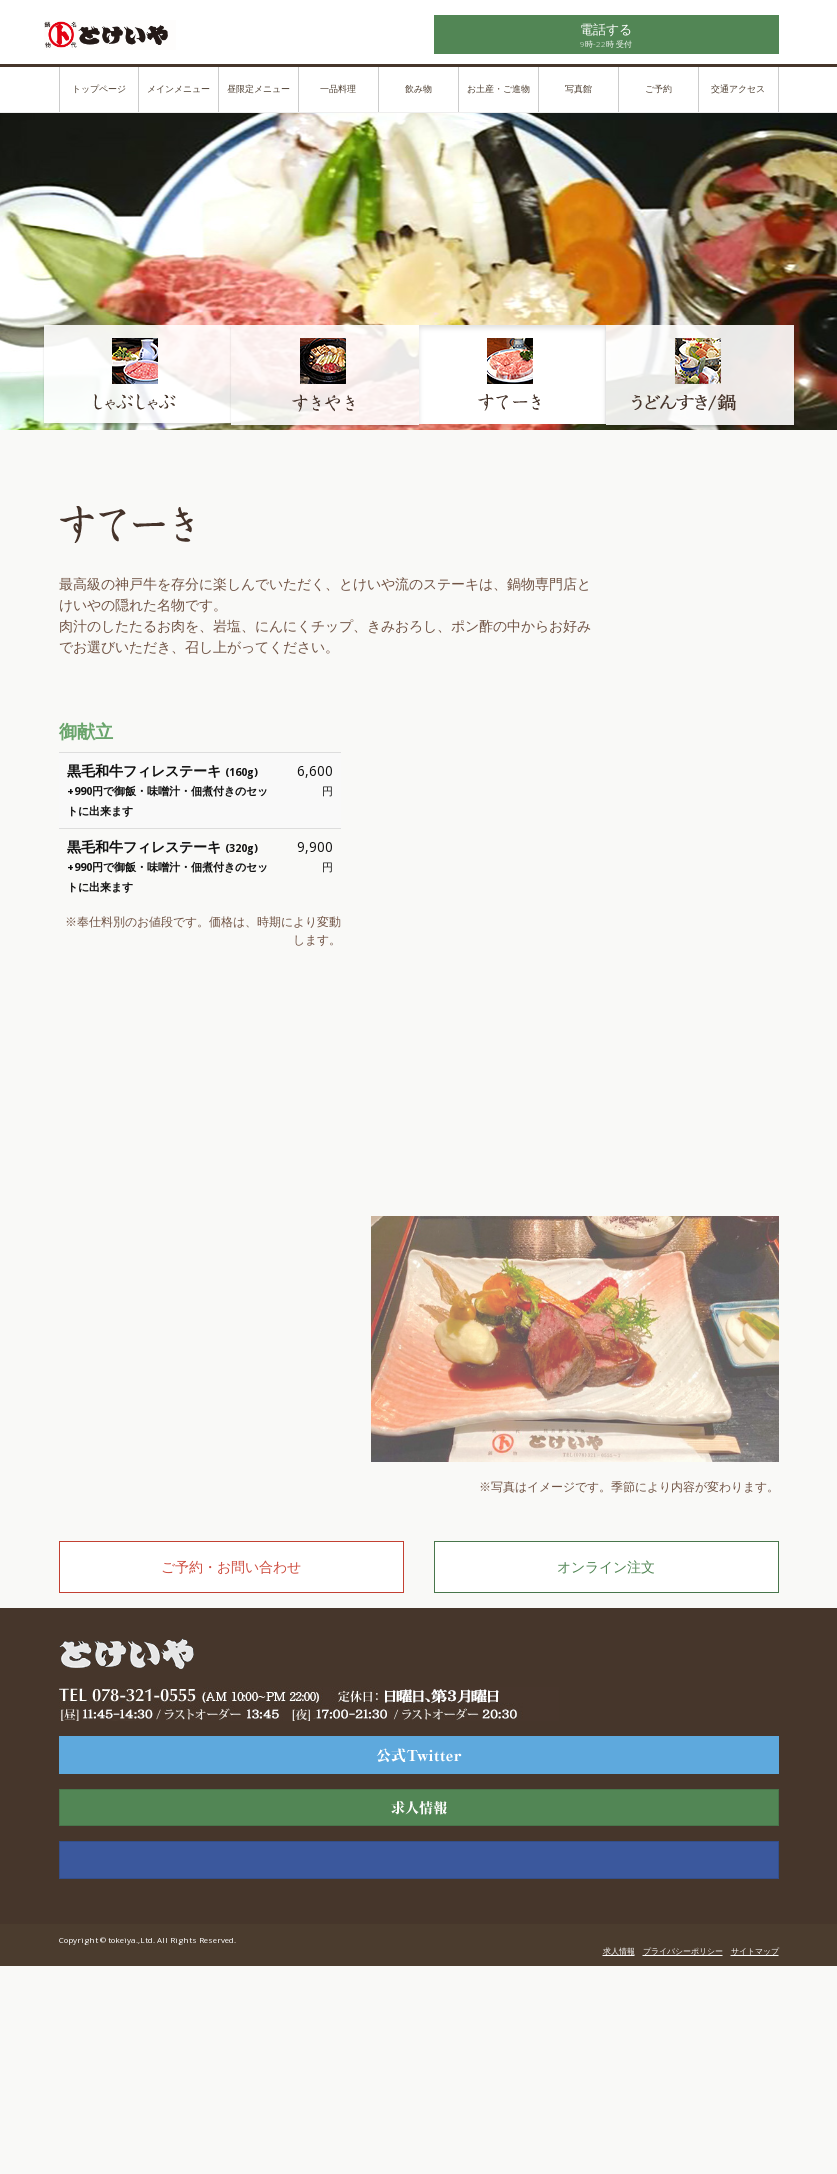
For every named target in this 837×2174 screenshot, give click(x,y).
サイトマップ (755, 1950)
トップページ (99, 89)
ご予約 (658, 89)
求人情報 (419, 1808)
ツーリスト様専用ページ (419, 1755)
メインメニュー (178, 89)
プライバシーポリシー (683, 1950)
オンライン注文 (606, 1566)
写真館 (578, 89)
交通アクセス (738, 89)
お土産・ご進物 (498, 89)
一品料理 (338, 89)
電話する (606, 29)
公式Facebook (419, 1860)
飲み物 (418, 89)
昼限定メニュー (258, 89)
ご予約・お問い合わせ (231, 1566)
